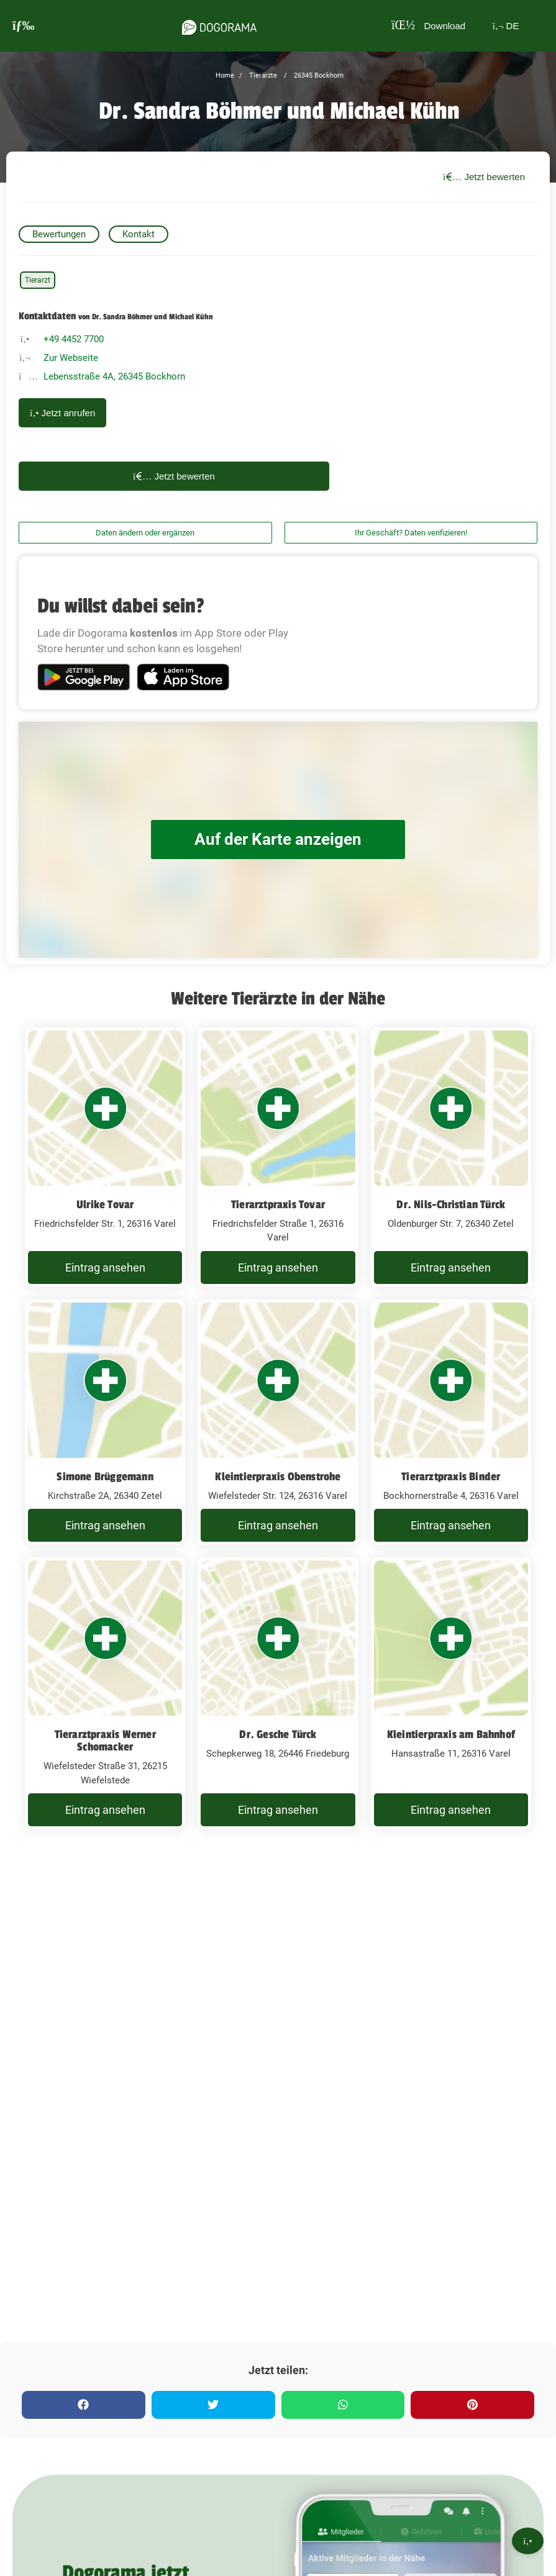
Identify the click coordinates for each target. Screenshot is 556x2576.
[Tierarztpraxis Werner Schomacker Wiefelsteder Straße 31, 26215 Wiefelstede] (105, 1693)
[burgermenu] (23, 25)
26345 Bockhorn (318, 75)
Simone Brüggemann (105, 1476)
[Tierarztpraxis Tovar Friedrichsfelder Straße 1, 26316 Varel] (278, 1157)
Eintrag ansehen (105, 1267)
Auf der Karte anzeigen (278, 839)
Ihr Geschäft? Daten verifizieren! (411, 532)
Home (225, 75)
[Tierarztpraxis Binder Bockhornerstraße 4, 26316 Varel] (451, 1422)
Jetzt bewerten (484, 176)
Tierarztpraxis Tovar (278, 1204)
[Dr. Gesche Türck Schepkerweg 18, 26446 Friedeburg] (278, 1693)
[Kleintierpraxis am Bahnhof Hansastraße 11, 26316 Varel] (451, 1693)
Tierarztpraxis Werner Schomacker (105, 1740)
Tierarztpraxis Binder (450, 1476)
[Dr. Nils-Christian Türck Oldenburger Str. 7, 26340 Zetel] (451, 1157)
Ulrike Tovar (105, 1204)
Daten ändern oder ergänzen (145, 532)
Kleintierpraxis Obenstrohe (277, 1476)
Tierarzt (37, 280)
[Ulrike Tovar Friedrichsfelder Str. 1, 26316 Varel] (105, 1157)
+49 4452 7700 (73, 339)
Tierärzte (262, 75)
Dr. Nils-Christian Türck (450, 1204)
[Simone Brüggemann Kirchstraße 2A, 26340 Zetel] (105, 1422)
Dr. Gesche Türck (277, 1734)
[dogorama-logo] (217, 25)
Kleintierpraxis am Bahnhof (451, 1734)
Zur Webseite (70, 357)
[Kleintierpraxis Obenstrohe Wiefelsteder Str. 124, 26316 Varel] (278, 1422)
